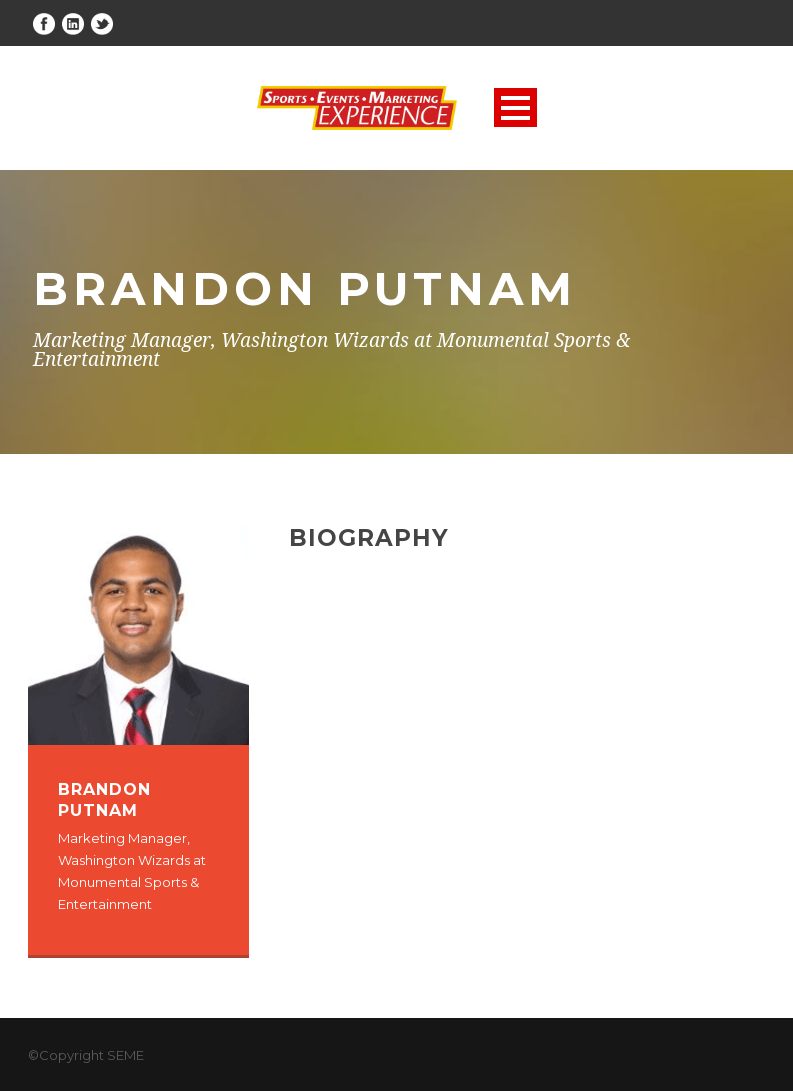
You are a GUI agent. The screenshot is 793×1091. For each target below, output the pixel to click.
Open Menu (515, 107)
